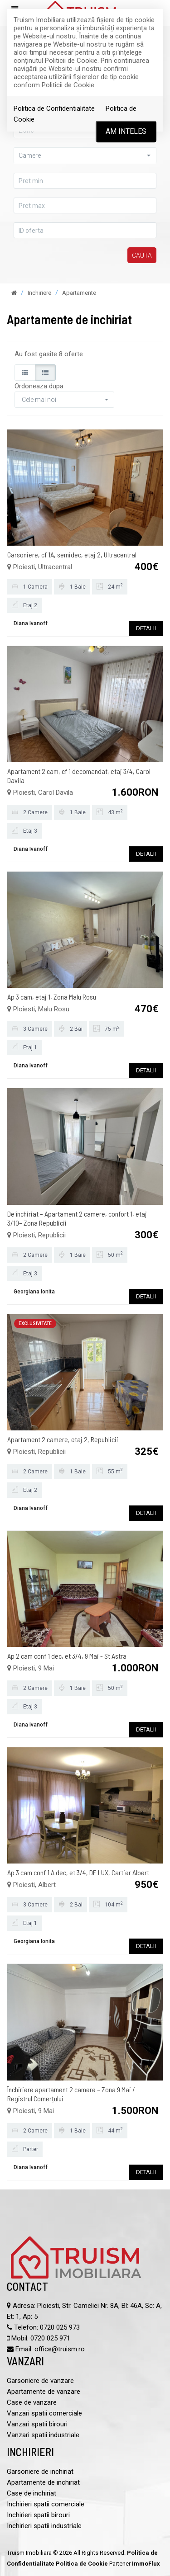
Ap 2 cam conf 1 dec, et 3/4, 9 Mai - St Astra (66, 1655)
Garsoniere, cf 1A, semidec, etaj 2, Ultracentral (71, 554)
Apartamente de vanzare (43, 2391)
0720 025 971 (50, 2338)
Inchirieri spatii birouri (38, 2515)
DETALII (146, 628)
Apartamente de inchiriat (43, 2482)
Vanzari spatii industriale (43, 2435)
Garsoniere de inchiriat (40, 2471)
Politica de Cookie (82, 2563)
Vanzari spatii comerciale (44, 2413)
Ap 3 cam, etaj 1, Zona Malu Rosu (51, 996)
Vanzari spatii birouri (37, 2424)
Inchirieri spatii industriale (44, 2526)
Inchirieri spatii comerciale (45, 2504)
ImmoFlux (146, 2563)
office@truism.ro (59, 2349)
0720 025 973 (60, 2327)
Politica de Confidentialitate (54, 108)
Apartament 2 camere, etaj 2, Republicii (62, 1439)
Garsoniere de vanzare (40, 2381)
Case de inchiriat (31, 2493)
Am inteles (126, 131)
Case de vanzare (32, 2402)
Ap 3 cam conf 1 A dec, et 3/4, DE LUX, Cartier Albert (78, 1872)
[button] (85, 155)
